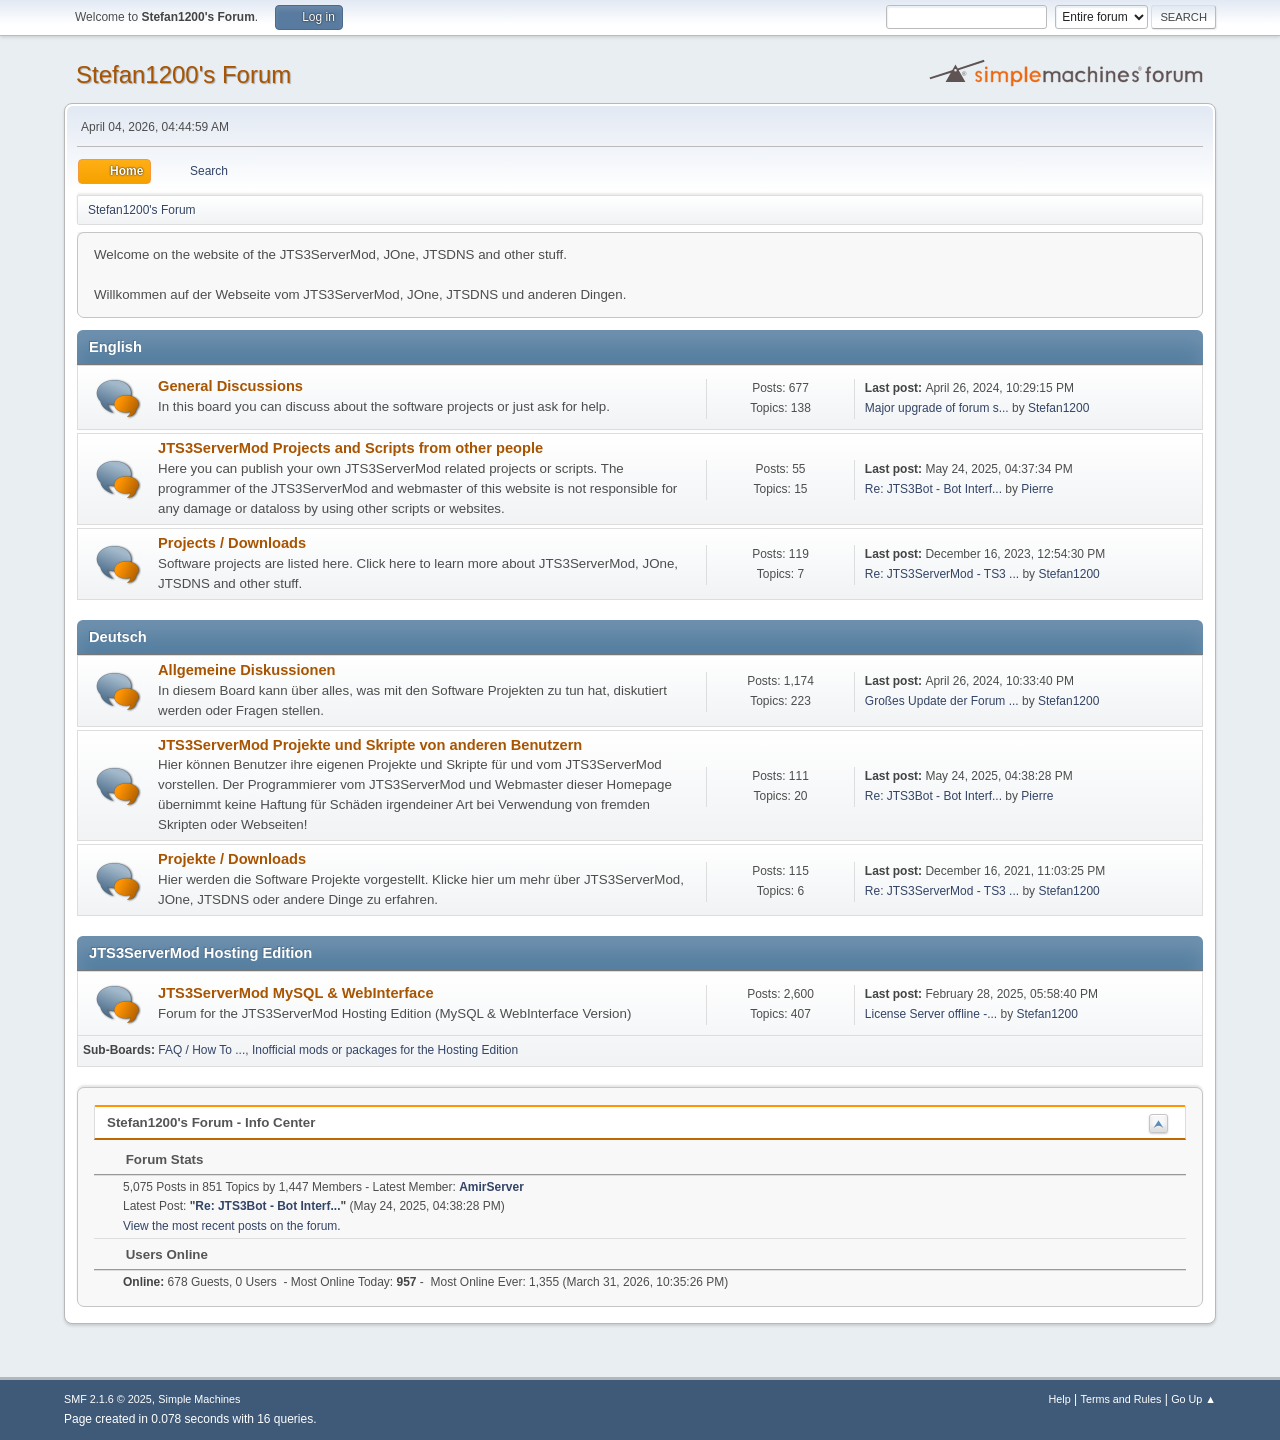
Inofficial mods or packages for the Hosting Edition (385, 1050)
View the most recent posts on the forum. (232, 1226)
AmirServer (491, 1187)
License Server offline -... (931, 1014)
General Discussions (230, 386)
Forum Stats (154, 1159)
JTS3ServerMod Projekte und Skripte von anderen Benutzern (370, 745)
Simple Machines (199, 1399)
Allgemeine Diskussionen (247, 670)
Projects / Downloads (232, 543)
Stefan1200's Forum (183, 74)
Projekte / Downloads (232, 859)
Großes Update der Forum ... (942, 701)
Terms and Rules (1121, 1399)
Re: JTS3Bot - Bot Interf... (933, 489)
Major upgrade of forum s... (937, 408)
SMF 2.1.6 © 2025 (108, 1399)
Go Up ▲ (1193, 1399)
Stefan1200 (1058, 408)
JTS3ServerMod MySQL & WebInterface (296, 993)
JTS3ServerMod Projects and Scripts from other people (350, 448)
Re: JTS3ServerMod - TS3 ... (942, 574)
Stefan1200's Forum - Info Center (211, 1122)
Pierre (1037, 489)
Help (1060, 1399)
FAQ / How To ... (201, 1050)
